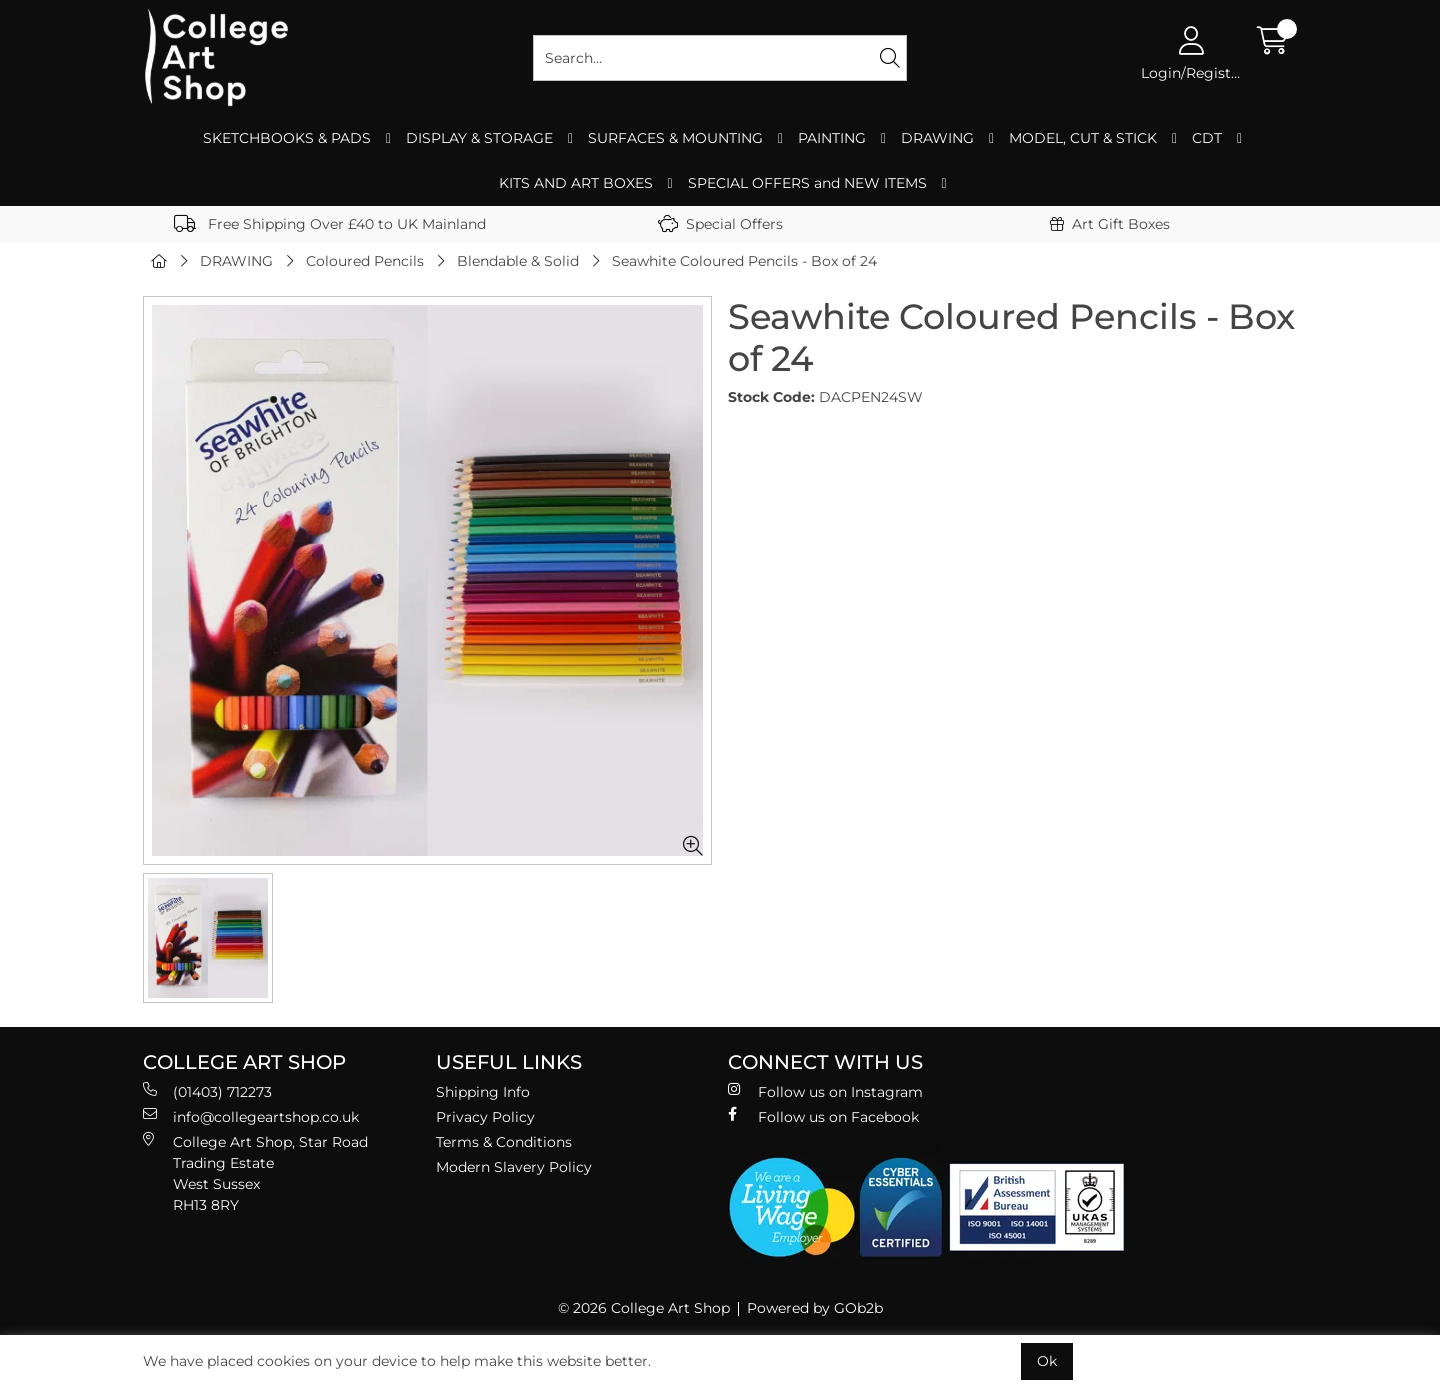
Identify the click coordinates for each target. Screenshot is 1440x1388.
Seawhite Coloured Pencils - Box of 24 (744, 261)
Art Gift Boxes (1110, 224)
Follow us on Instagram (825, 1091)
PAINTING (832, 138)
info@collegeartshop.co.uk (251, 1116)
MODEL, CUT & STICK (1083, 138)
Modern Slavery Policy (514, 1167)
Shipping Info (483, 1092)
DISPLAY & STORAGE (479, 138)
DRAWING (937, 138)
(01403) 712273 (207, 1091)
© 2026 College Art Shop (644, 1308)
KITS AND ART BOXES (576, 183)
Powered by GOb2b (815, 1308)
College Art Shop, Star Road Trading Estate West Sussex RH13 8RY (255, 1173)
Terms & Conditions (504, 1142)
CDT (1207, 138)
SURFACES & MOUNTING (675, 138)
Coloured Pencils (365, 261)
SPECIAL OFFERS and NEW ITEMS (807, 183)
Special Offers (720, 224)
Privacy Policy (485, 1117)
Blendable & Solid (518, 261)
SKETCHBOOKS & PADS (287, 138)
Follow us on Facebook (823, 1116)
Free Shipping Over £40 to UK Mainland (330, 224)
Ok (1047, 1361)
